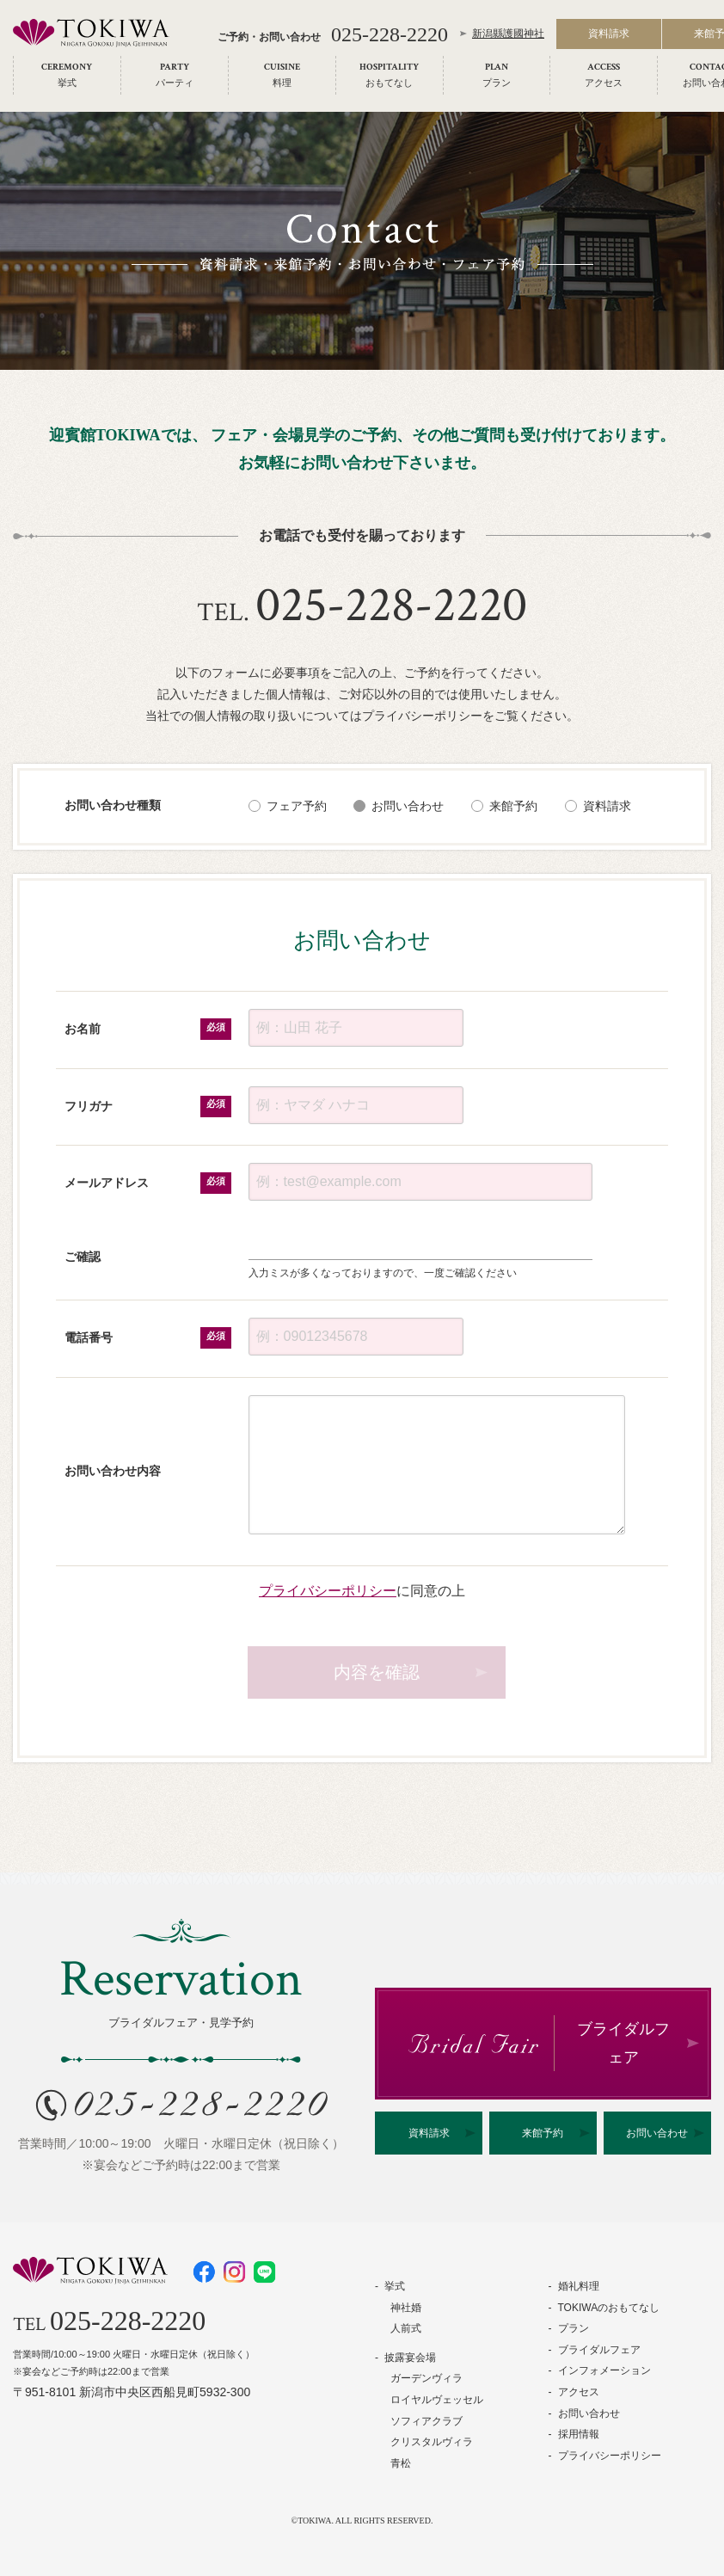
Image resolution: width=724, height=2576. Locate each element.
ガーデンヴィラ (426, 2378)
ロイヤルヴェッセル (436, 2400)
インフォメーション (604, 2370)
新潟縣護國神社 (508, 36)
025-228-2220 (389, 36)
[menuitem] (67, 77)
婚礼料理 (578, 2286)
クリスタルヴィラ (431, 2442)
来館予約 (513, 806)
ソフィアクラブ (426, 2421)
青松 (400, 2463)
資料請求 (608, 36)
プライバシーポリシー (327, 1590)
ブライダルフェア (599, 2350)
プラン (573, 2328)
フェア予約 (297, 806)
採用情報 (578, 2434)
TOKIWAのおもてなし (609, 2308)
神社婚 (405, 2308)
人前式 (405, 2328)
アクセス (578, 2392)
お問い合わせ (407, 806)
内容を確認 (377, 1672)
